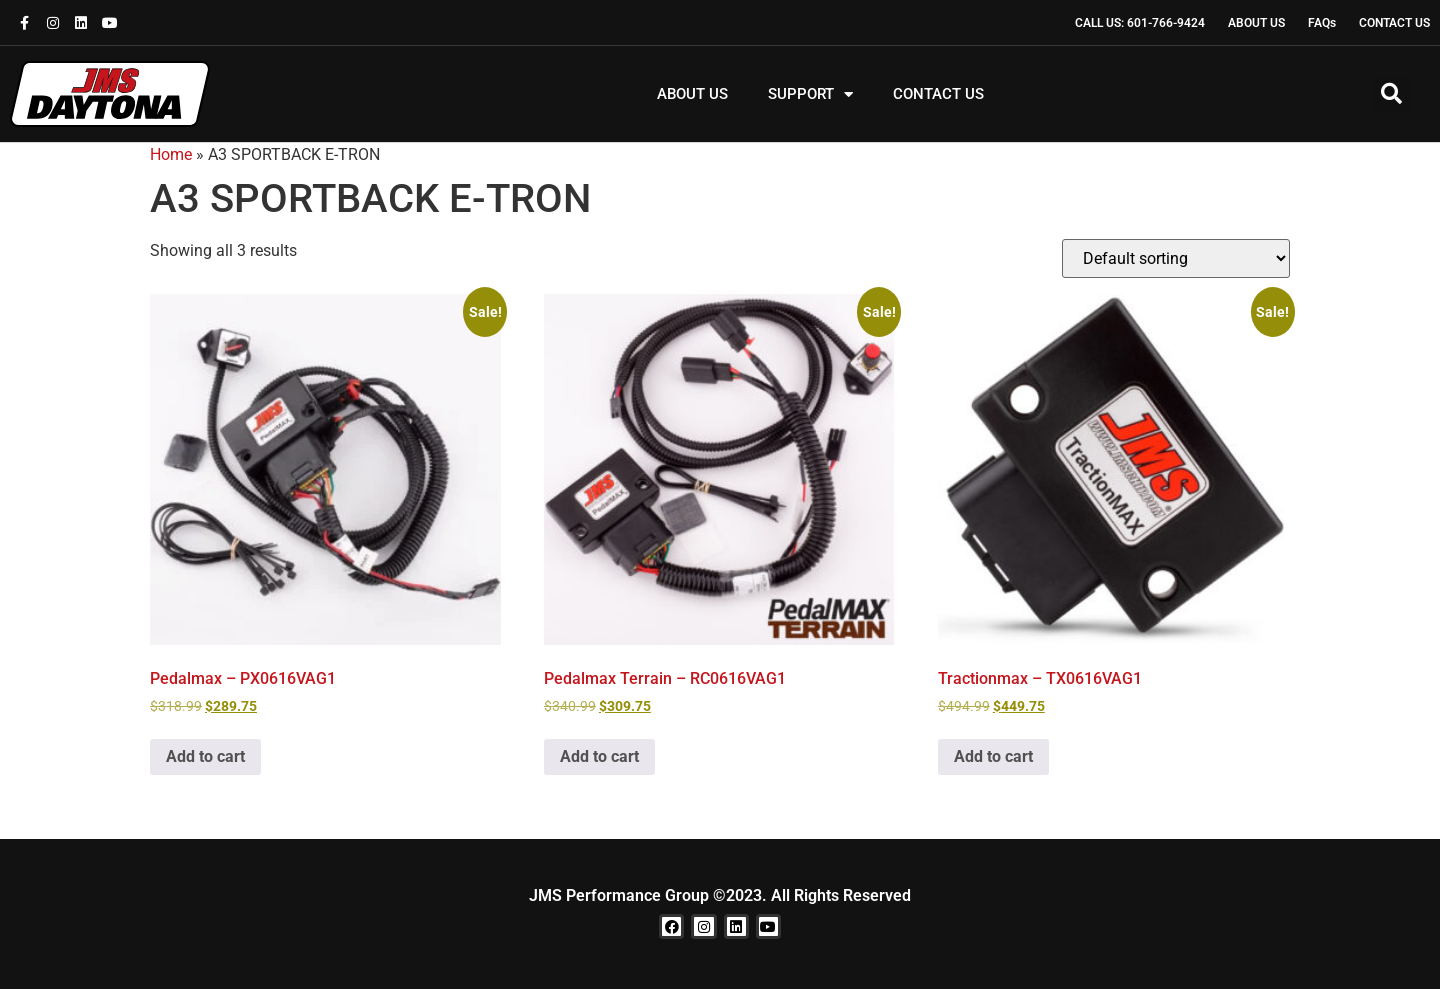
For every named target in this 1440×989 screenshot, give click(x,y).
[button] (1391, 94)
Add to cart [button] (205, 756)
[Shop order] (1176, 258)
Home (171, 154)
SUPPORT (810, 94)
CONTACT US (938, 94)
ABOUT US (692, 94)
